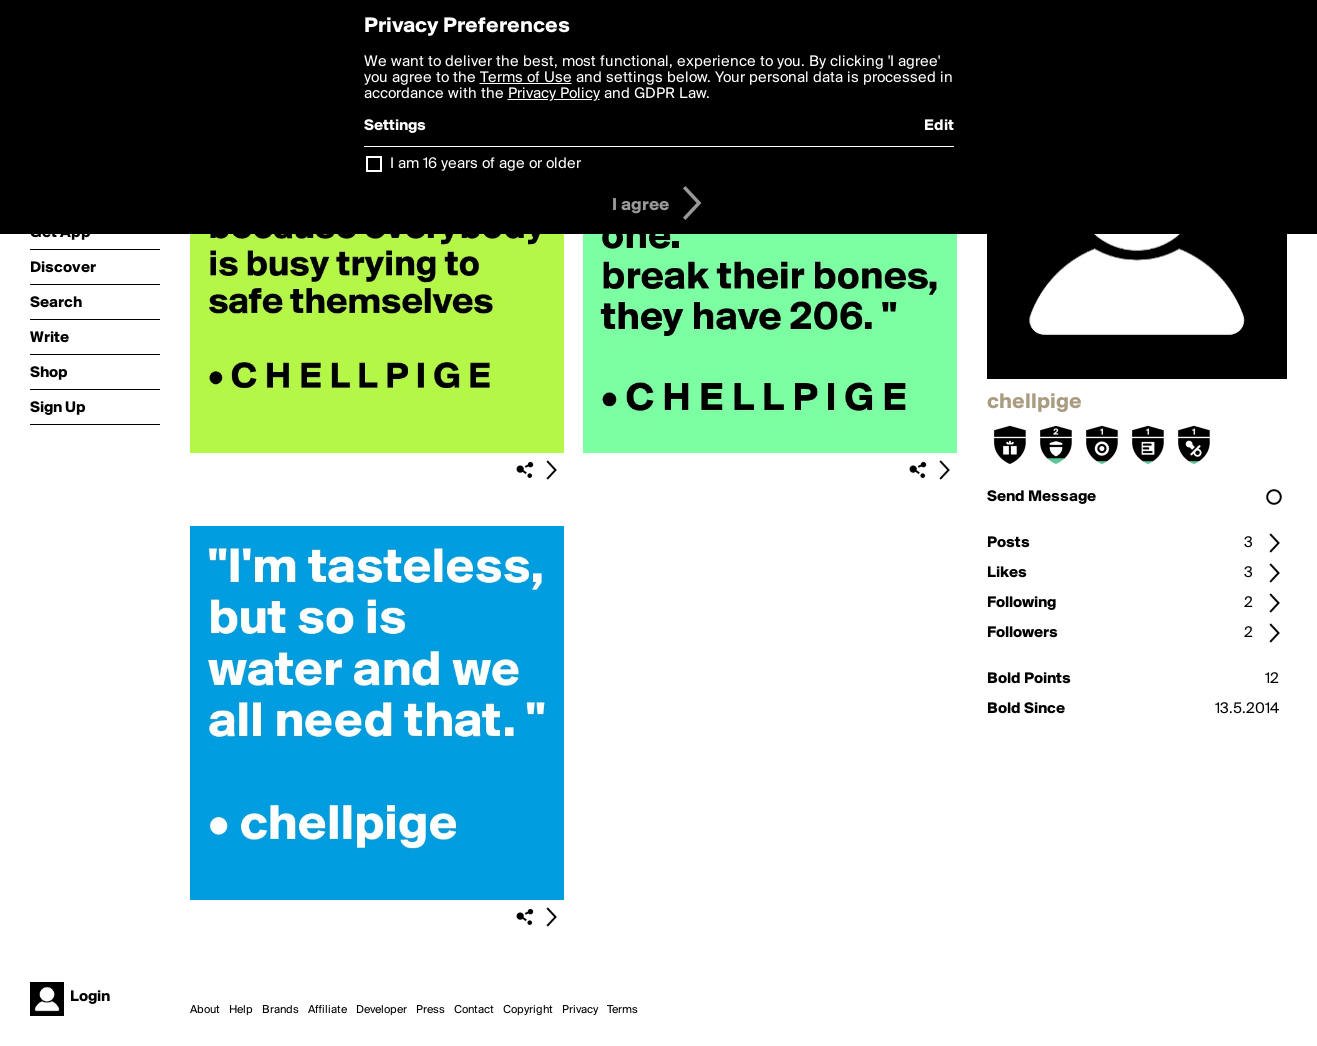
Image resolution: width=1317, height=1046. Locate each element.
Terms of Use (526, 78)
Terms (622, 1010)
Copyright (528, 1010)
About (205, 1010)
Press (430, 1010)
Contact (474, 1010)
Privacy (580, 1010)
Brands (280, 1010)
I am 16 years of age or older (485, 164)
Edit (939, 126)
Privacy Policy (554, 94)
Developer (381, 1010)
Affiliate (327, 1010)
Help (241, 1010)
